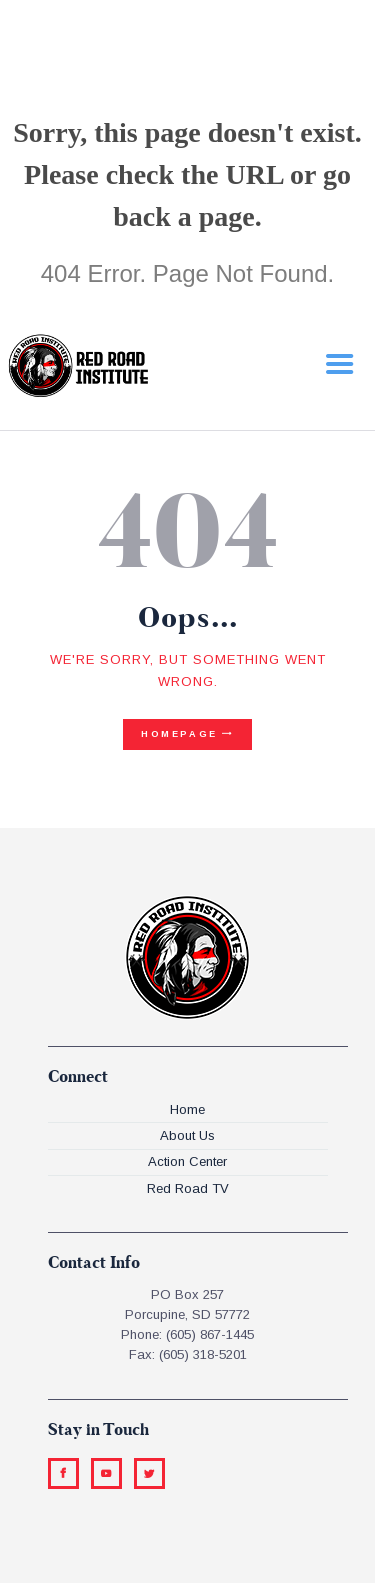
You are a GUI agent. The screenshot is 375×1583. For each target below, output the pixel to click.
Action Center (187, 1161)
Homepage (179, 734)
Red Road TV (188, 1188)
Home (187, 1109)
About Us (187, 1135)
